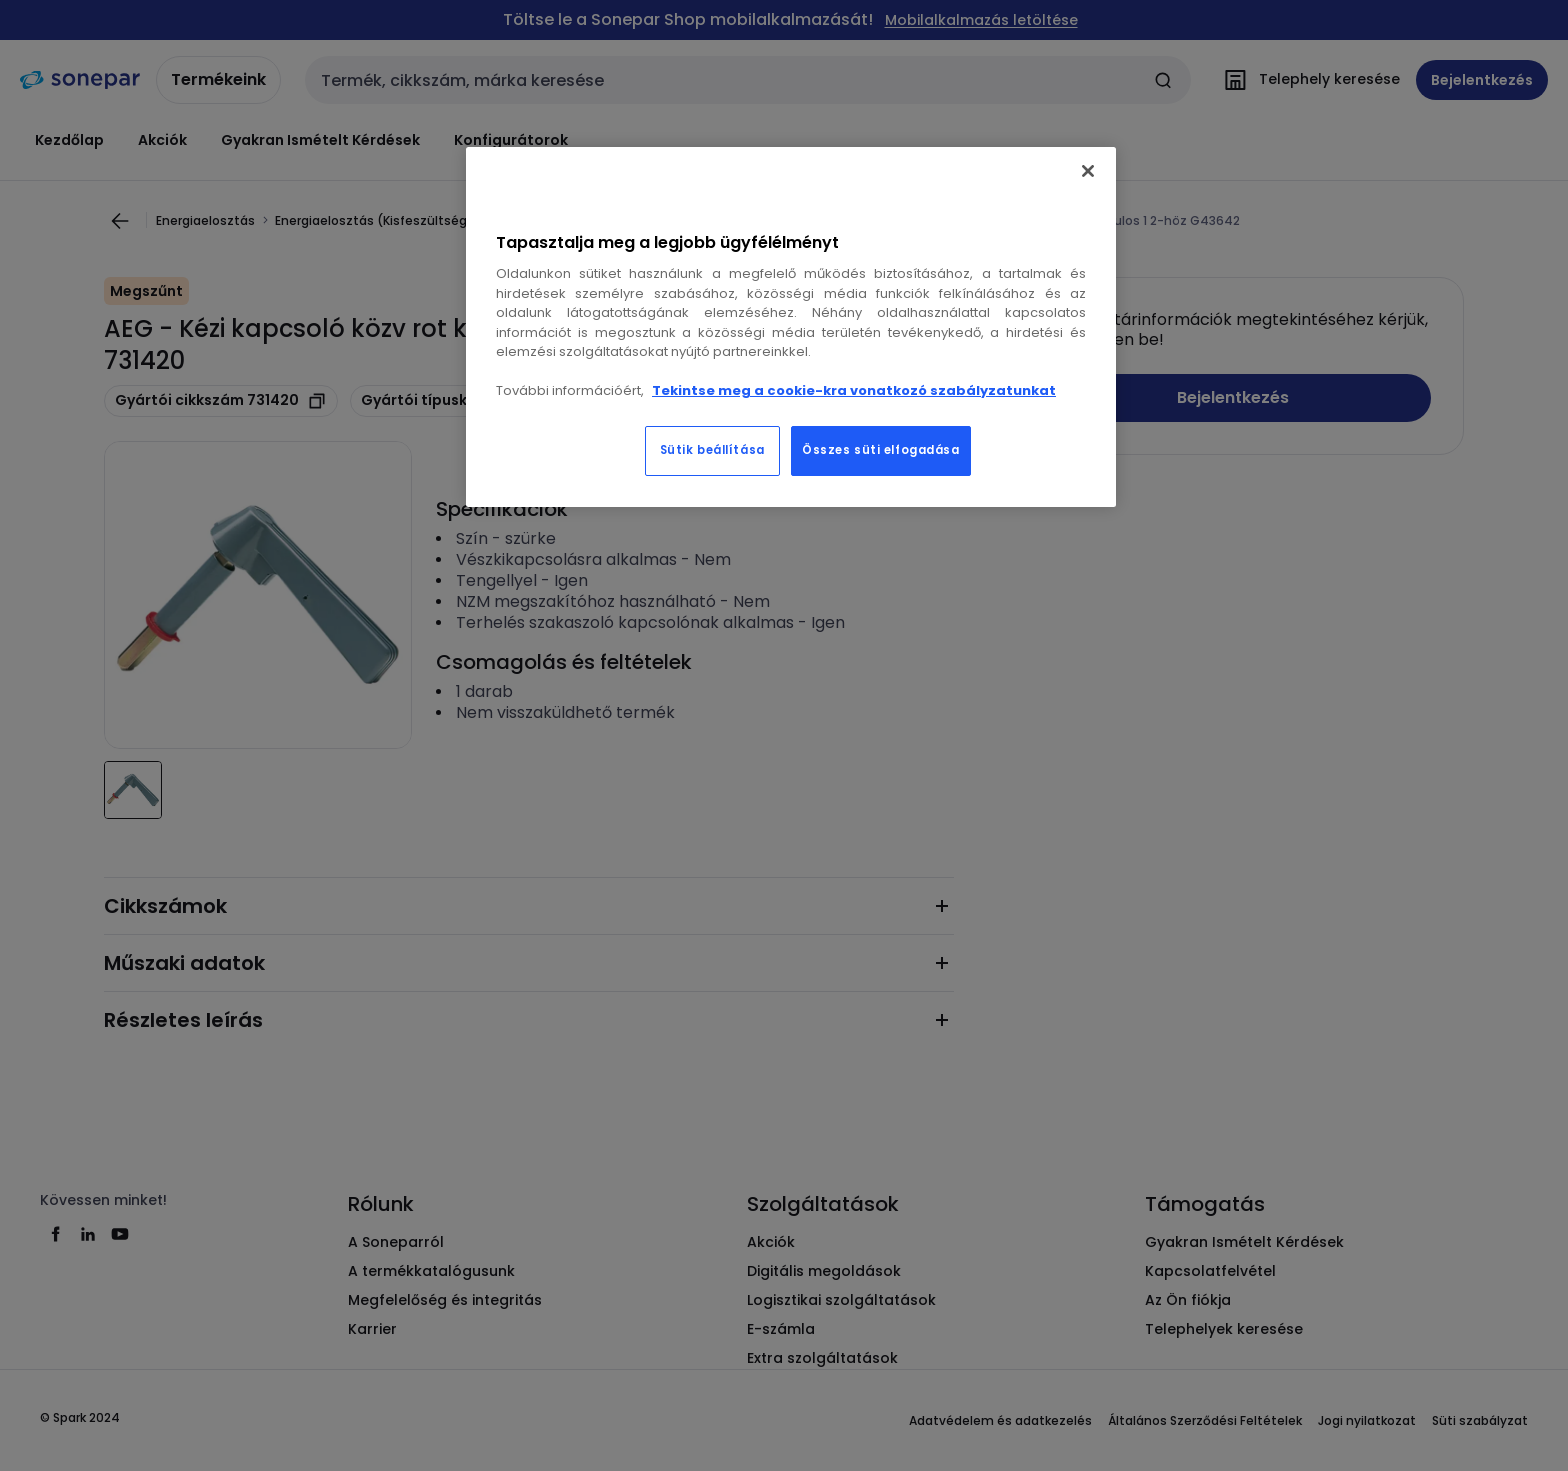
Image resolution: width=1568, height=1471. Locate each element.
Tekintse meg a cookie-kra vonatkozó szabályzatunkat (854, 390)
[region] (791, 327)
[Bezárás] (1088, 171)
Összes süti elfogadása (881, 450)
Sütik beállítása (712, 450)
